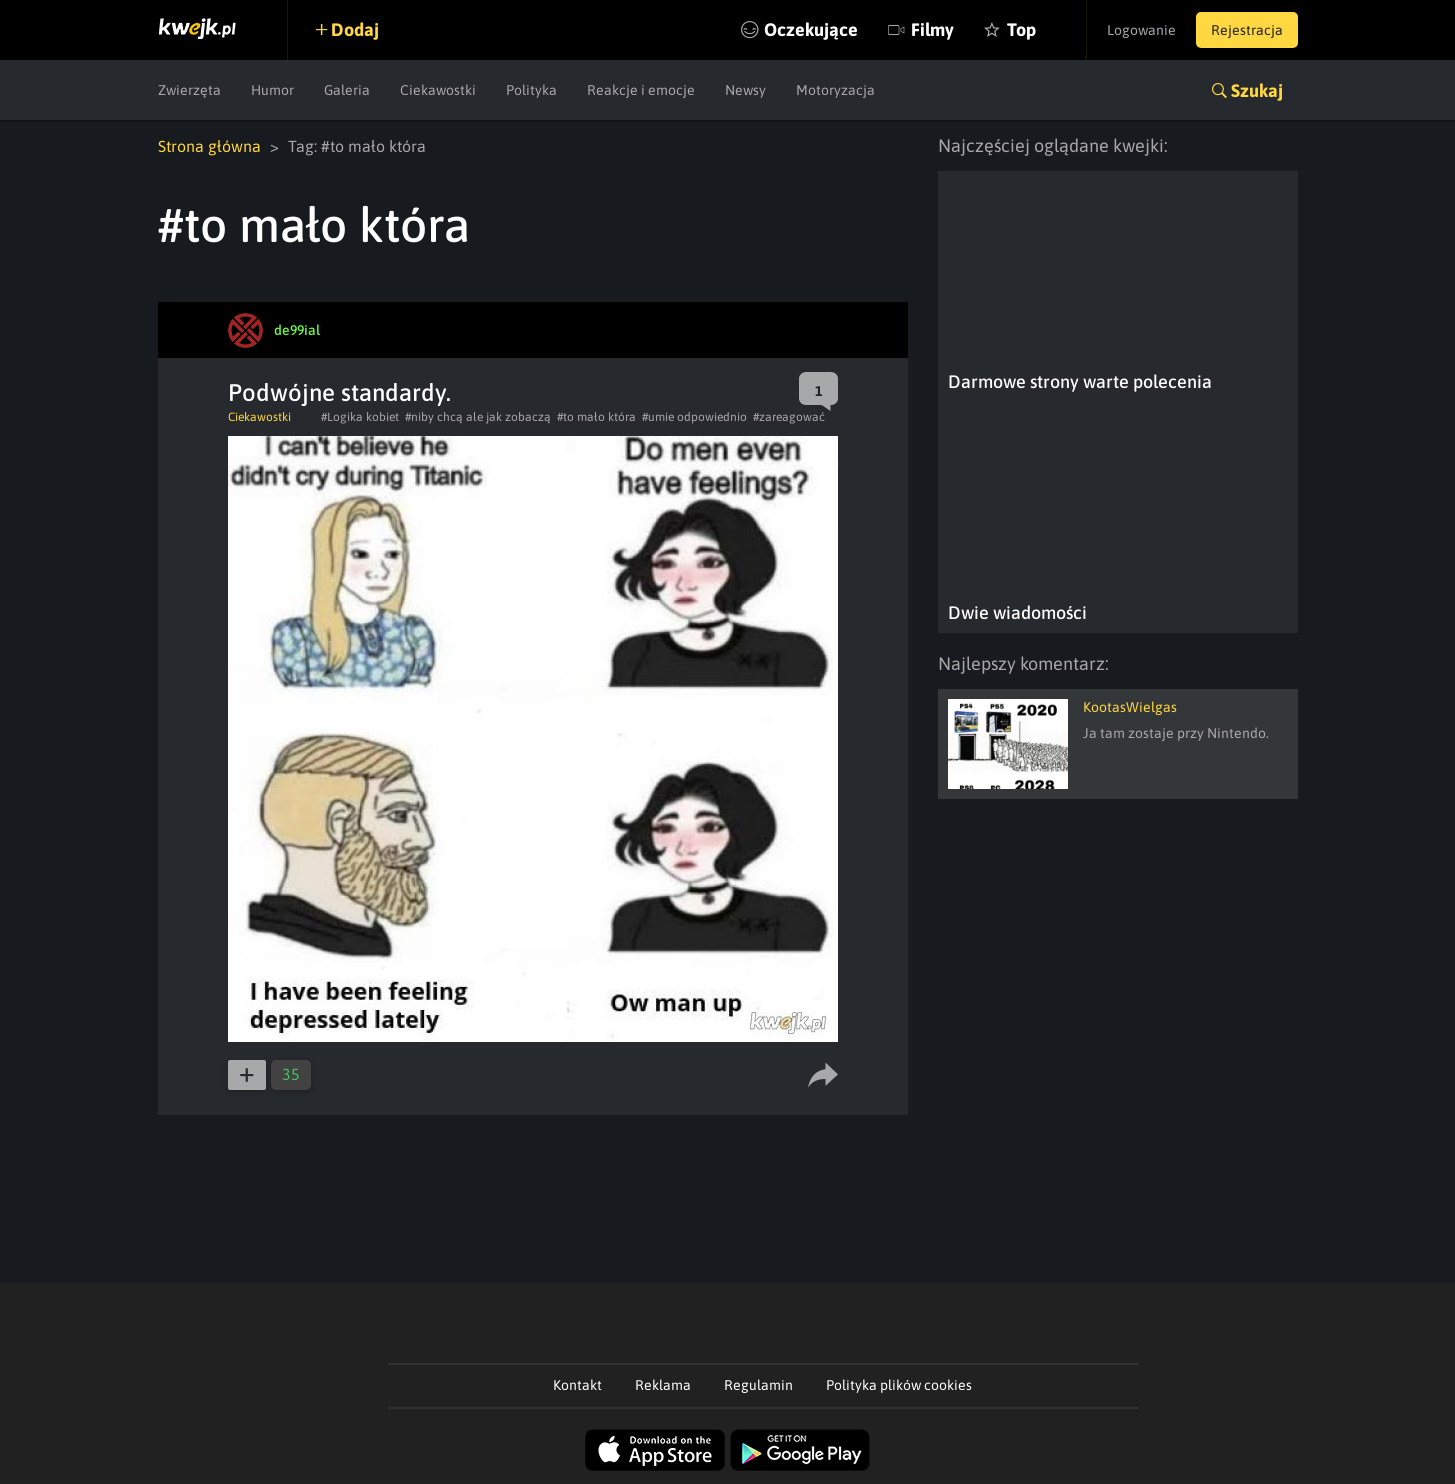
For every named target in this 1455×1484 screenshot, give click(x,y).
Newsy (745, 90)
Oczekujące (811, 29)
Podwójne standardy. (339, 392)
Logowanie (1141, 30)
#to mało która (596, 417)
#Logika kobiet (360, 417)
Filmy (932, 29)
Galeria (347, 90)
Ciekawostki (438, 90)
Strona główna (209, 146)
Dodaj (355, 29)
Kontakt (577, 1385)
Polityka (531, 90)
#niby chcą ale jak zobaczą (478, 417)
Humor (272, 90)
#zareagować (789, 417)
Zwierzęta (189, 90)
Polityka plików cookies (899, 1385)
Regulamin (758, 1385)
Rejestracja (1247, 30)
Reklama (663, 1385)
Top (1021, 29)
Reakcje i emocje (641, 90)
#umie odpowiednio (694, 417)
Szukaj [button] (1257, 90)
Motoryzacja (835, 90)
